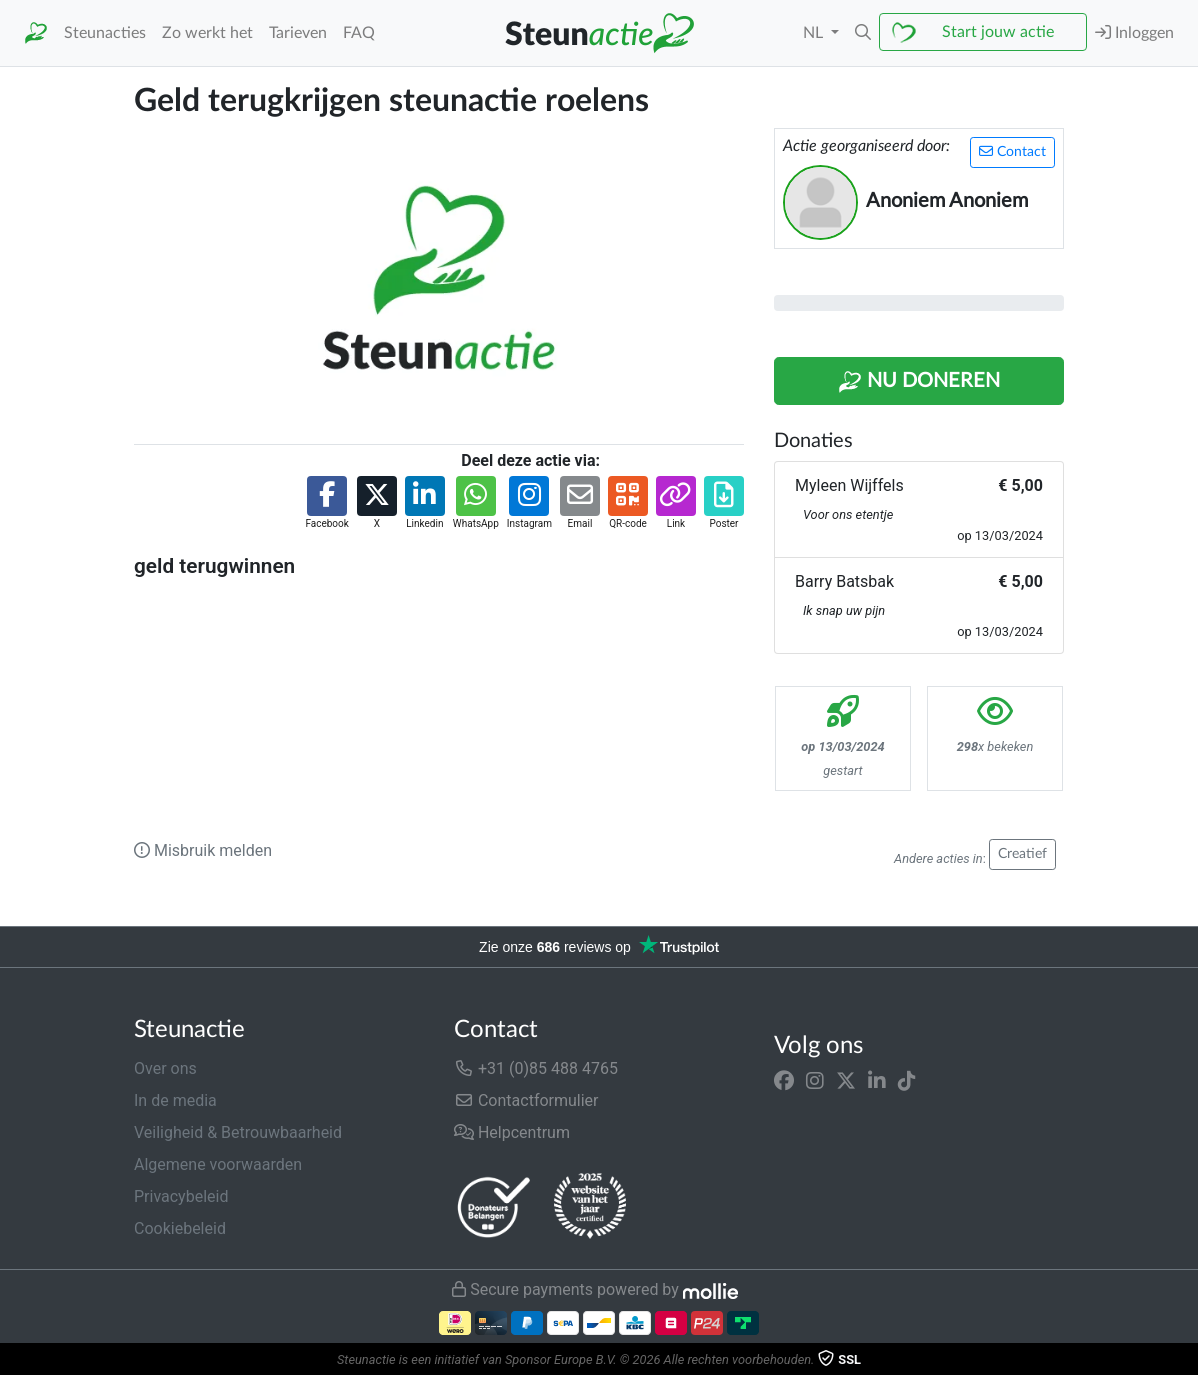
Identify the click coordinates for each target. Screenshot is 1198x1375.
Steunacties (105, 33)
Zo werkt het (207, 33)
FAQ (359, 33)
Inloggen (1134, 32)
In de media (175, 1100)
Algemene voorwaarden (218, 1164)
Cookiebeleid (180, 1228)
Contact (1012, 151)
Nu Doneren (919, 382)
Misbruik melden (203, 850)
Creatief (1022, 854)
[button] (863, 33)
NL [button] (815, 33)
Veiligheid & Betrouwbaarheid (238, 1132)
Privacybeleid (181, 1196)
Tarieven (298, 33)
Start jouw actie (998, 32)
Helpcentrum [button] (512, 1132)
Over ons (165, 1068)
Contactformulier (526, 1100)
